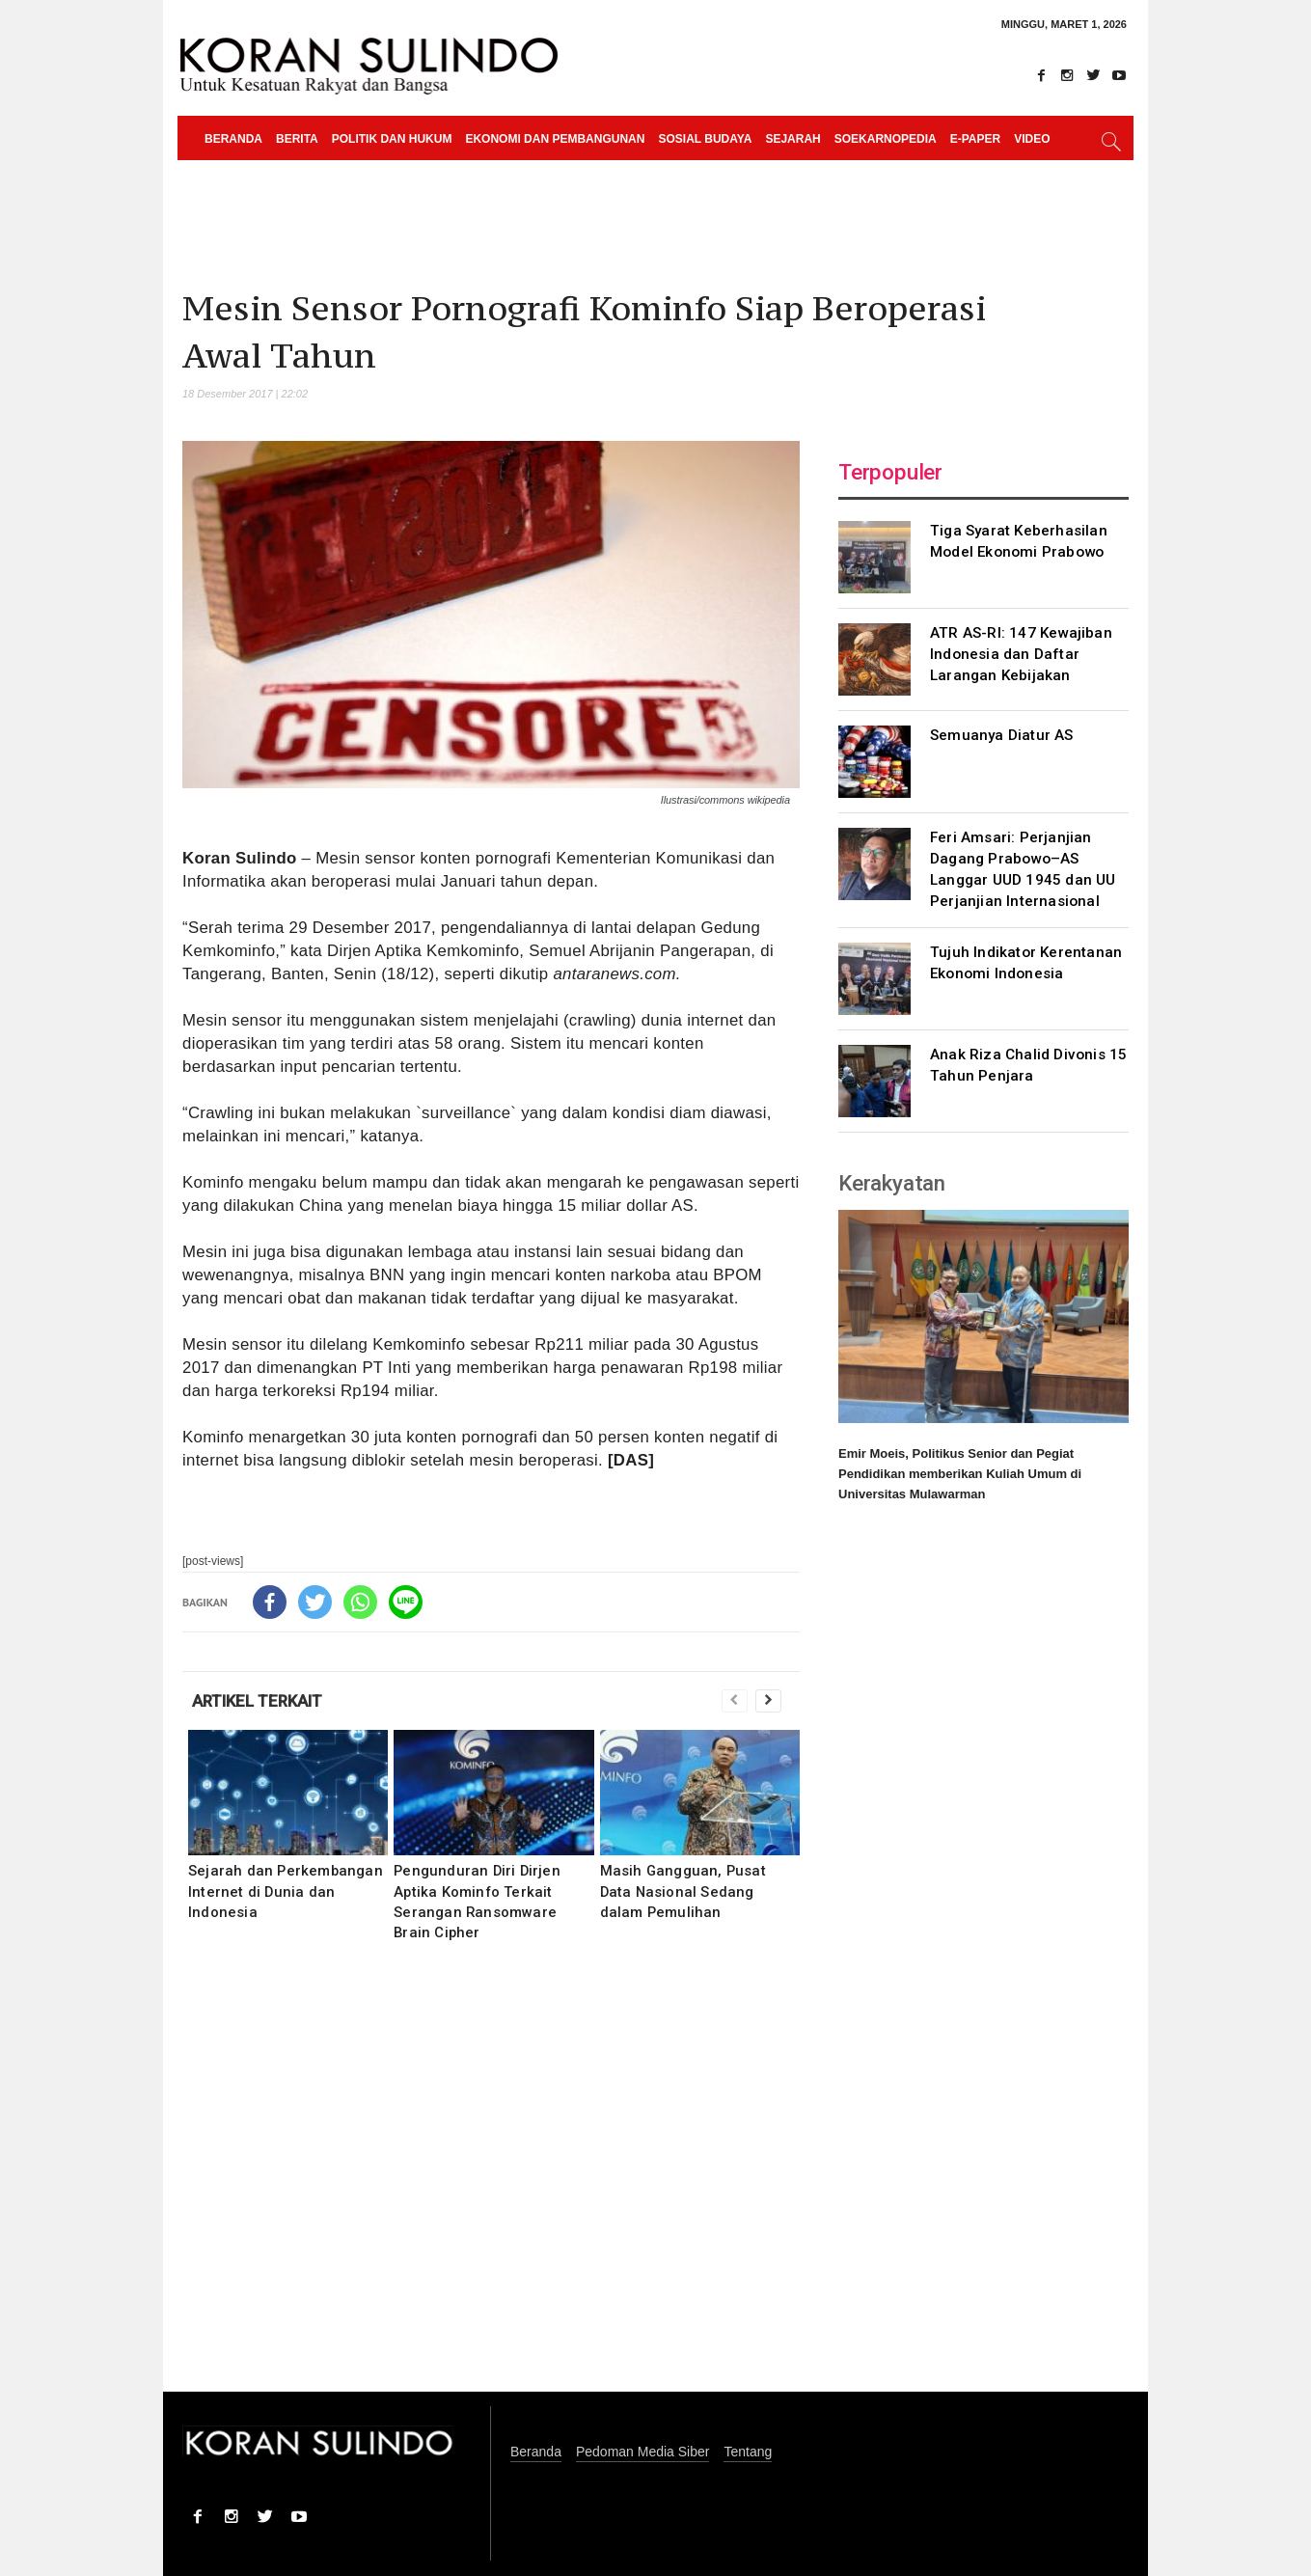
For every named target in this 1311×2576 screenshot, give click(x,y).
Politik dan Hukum (392, 139)
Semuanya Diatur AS (1002, 735)
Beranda (233, 139)
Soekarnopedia (885, 139)
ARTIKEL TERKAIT (257, 1701)
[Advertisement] (491, 2179)
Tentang (748, 2452)
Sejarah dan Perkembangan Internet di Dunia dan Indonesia (285, 1891)
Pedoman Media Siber (643, 2452)
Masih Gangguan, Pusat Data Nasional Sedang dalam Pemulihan (683, 1891)
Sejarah (792, 139)
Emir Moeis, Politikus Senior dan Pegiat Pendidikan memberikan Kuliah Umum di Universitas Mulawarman (959, 1473)
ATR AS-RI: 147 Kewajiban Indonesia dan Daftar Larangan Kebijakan (1021, 654)
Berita (297, 139)
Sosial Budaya (704, 139)
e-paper (975, 139)
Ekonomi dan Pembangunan (554, 139)
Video (1032, 139)
